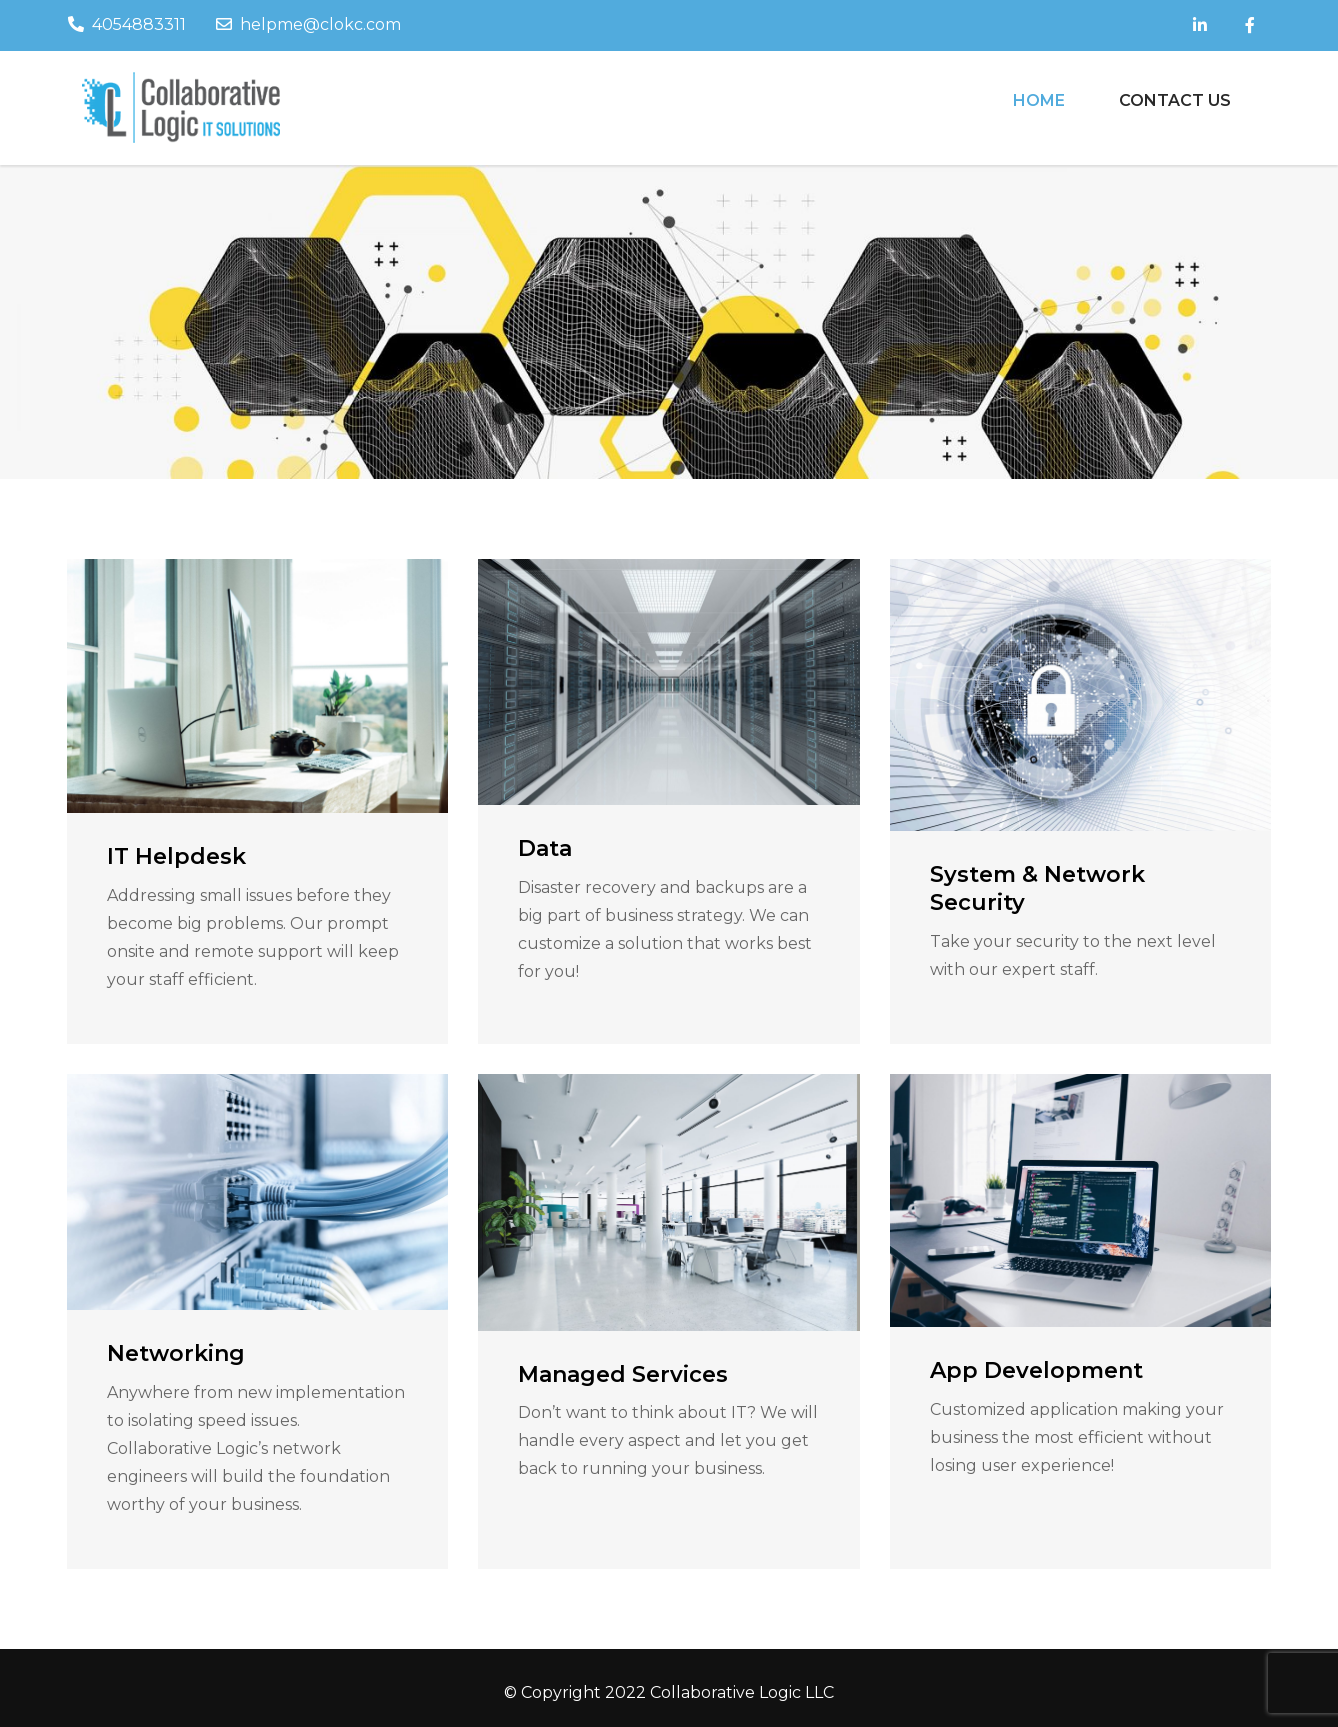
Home (1039, 100)
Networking (176, 1353)
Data (545, 848)
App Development (1036, 1370)
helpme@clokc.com (308, 24)
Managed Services (623, 1374)
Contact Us (1175, 100)
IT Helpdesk (176, 856)
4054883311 (127, 24)
